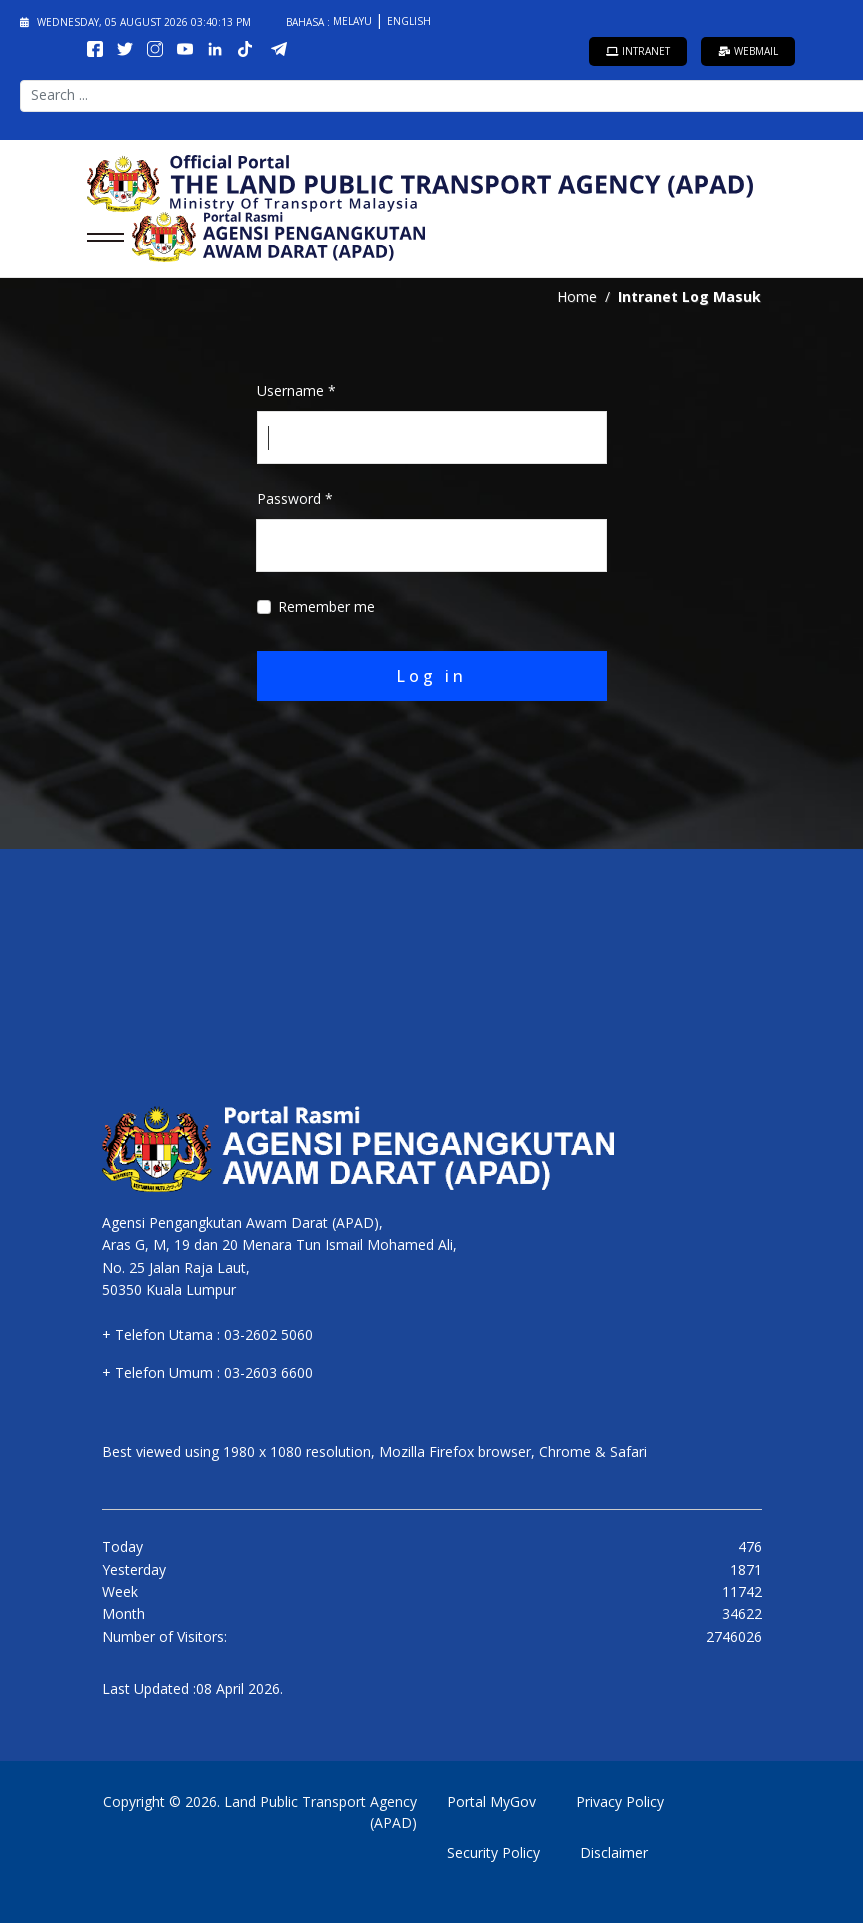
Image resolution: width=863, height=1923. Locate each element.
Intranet (638, 51)
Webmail (748, 51)
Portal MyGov (491, 1801)
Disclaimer (614, 1852)
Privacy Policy (620, 1801)
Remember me (326, 606)
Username (296, 390)
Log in (431, 676)
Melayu (354, 21)
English (409, 21)
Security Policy (493, 1852)
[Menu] (99, 237)
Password (295, 498)
